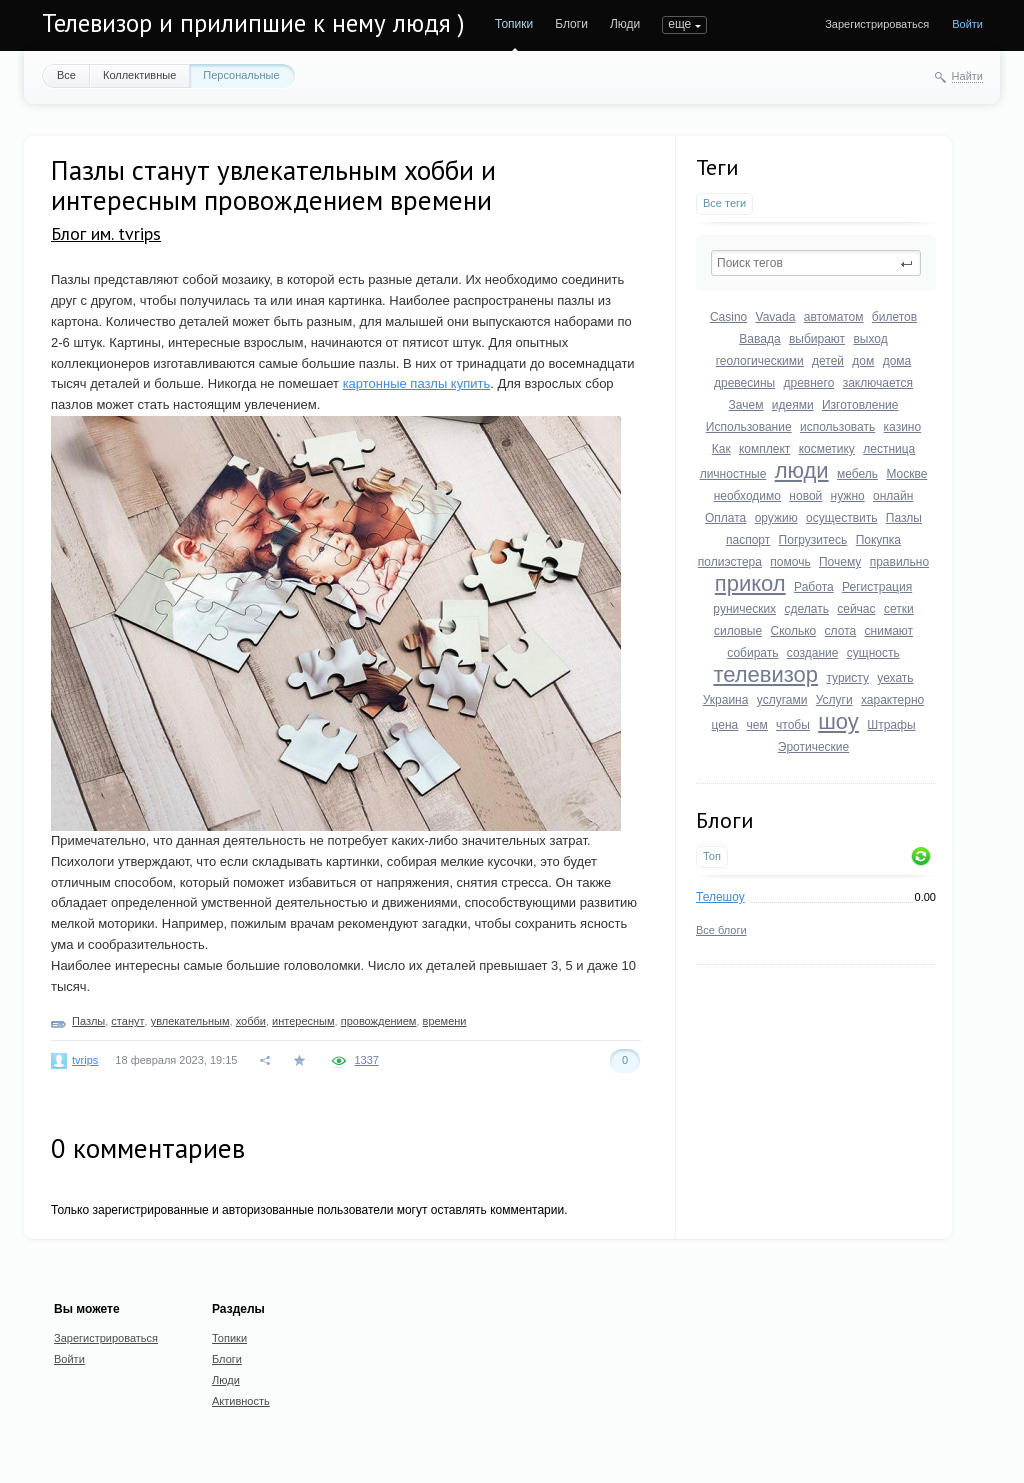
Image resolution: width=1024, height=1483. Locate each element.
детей (828, 361)
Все (66, 75)
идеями (793, 405)
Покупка (878, 540)
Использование (749, 427)
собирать (752, 653)
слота (841, 631)
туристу (847, 678)
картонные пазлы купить (417, 383)
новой (805, 496)
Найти (967, 76)
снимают (889, 631)
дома (897, 361)
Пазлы (904, 518)
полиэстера (730, 562)
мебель (857, 474)
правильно (899, 562)
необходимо (747, 496)
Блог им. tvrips (106, 233)
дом (863, 361)
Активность (241, 1401)
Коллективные (139, 75)
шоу (838, 721)
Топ (712, 856)
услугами (782, 700)
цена (724, 725)
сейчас (856, 609)
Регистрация (877, 587)
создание (813, 653)
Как (721, 449)
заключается (878, 383)
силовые (738, 631)
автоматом (834, 317)
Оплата (725, 518)
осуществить (841, 518)
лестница (889, 449)
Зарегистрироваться (877, 24)
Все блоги (721, 930)
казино (903, 427)
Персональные (241, 75)
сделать (806, 609)
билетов (894, 317)
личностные (733, 474)
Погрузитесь (813, 540)
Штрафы (891, 725)
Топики (514, 24)
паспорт (748, 540)
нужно (848, 496)
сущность (873, 653)
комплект (764, 449)
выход (870, 339)
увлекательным (190, 1021)
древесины (744, 383)
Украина (726, 700)
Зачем (746, 405)
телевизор (765, 674)
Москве (906, 474)
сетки (899, 609)
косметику (827, 449)
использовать (837, 427)
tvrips (85, 1060)
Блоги (571, 24)
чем (757, 725)
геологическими (760, 361)
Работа (814, 587)
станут (127, 1021)
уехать (895, 678)
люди (802, 470)
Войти (967, 24)
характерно (892, 700)
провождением (379, 1021)
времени (445, 1021)
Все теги (724, 203)
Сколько (793, 631)
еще (679, 24)
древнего (809, 383)
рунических (744, 609)
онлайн (893, 496)
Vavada (776, 317)
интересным (303, 1021)
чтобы (793, 725)
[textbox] (816, 263)
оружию (776, 518)
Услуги (834, 700)
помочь (790, 562)
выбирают (817, 339)
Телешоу (720, 897)
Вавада (759, 339)
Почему (840, 562)
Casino (728, 317)
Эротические (813, 747)
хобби (251, 1021)
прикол (750, 583)
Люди (625, 24)
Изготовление (860, 405)
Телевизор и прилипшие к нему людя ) (253, 23)
